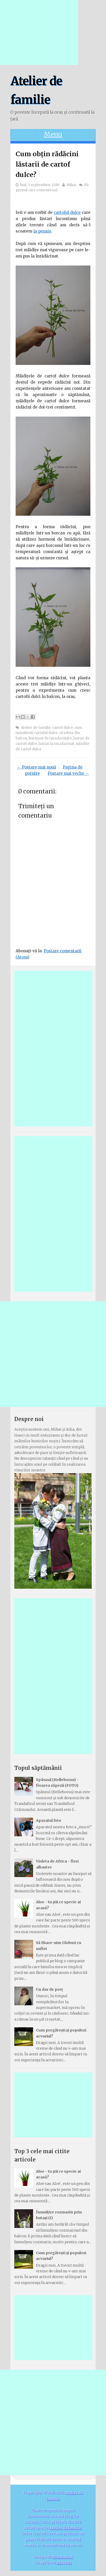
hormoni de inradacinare (50, 738)
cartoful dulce (67, 212)
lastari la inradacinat (56, 744)
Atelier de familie (36, 727)
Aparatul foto (48, 1820)
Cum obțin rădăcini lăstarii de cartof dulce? (47, 164)
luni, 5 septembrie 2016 (39, 185)
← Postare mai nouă (36, 767)
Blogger (64, 2562)
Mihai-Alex (62, 2556)
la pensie (42, 231)
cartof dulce (62, 727)
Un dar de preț (49, 1989)
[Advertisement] (39, 32)
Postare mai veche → (68, 773)
